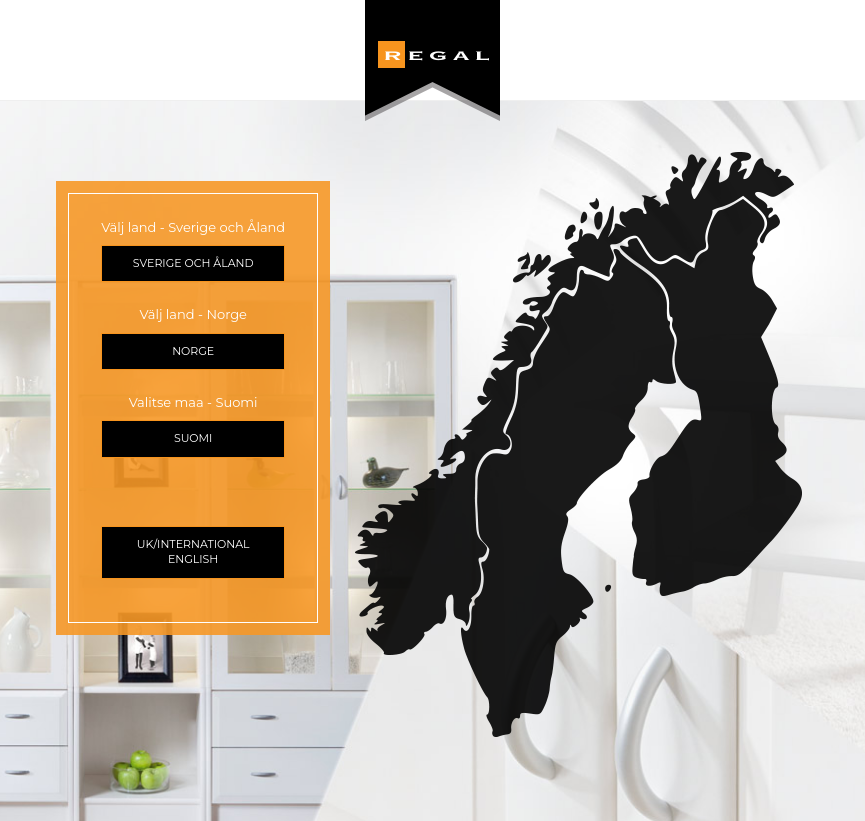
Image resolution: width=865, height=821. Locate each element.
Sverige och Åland (193, 263)
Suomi (193, 438)
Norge (193, 351)
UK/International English (193, 551)
